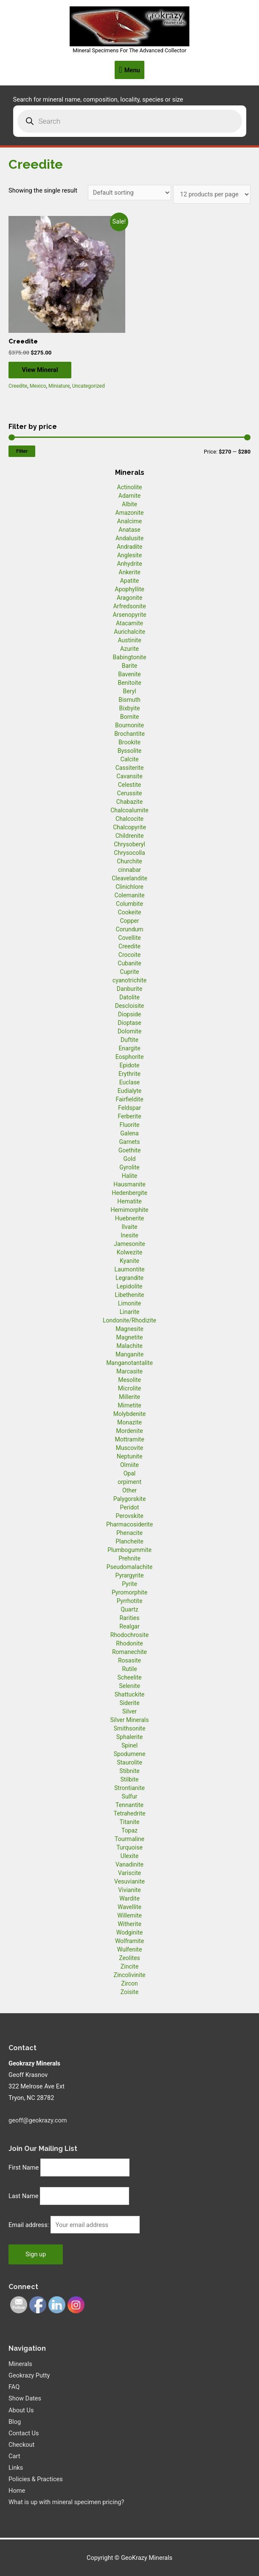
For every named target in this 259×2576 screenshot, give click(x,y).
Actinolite (129, 487)
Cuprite (129, 971)
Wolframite (129, 1941)
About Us (21, 2410)
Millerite (129, 1396)
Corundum (129, 929)
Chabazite (129, 801)
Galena (129, 1133)
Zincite (129, 1966)
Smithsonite (130, 1728)
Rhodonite (129, 1643)
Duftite (129, 1039)
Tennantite (129, 1804)
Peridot (129, 1507)
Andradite (129, 546)
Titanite (129, 1822)
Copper (129, 920)
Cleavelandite (129, 878)
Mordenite (129, 1430)
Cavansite (129, 776)
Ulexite (129, 1856)
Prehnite (129, 1558)
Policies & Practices (35, 2479)
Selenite (129, 1685)
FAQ (14, 2387)
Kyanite (129, 1260)
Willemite (129, 1915)
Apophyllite (129, 589)
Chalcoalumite (129, 810)
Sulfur (130, 1796)
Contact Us (23, 2433)
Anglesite (129, 555)
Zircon (129, 1983)
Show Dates (24, 2399)
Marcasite (129, 1371)
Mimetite (129, 1405)
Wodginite (129, 1932)
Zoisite (129, 1992)
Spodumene (130, 1753)
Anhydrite (129, 563)
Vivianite (129, 1890)
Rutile (129, 1668)
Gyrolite (129, 1167)
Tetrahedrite (130, 1813)
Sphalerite (129, 1736)
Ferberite (129, 1116)
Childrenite (129, 835)
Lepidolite (130, 1286)
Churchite (129, 861)
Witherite (129, 1924)
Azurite (129, 648)
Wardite (129, 1898)
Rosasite (129, 1660)
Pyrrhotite (130, 1600)
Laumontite (130, 1269)
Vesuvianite (129, 1881)
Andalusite (129, 538)
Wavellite (129, 1907)
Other (129, 1490)
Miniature (59, 386)
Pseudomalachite (129, 1566)
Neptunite (130, 1456)
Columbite (129, 903)
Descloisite (129, 1005)
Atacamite (129, 623)
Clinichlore (129, 886)
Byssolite (130, 750)
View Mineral (43, 370)
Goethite (129, 1150)
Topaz (129, 1830)
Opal (130, 1473)
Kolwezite (129, 1252)
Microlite (129, 1388)
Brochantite (129, 733)
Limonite (129, 1303)
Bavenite (129, 674)
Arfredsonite (129, 606)
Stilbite (130, 1779)
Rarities (129, 1617)
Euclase (129, 1082)
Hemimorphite (129, 1209)
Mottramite (129, 1439)
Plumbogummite (129, 1549)
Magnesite (129, 1328)
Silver (129, 1711)
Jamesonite (129, 1243)
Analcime (129, 521)
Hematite (129, 1201)
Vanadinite (129, 1864)
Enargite (129, 1048)
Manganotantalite (129, 1362)
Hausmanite (129, 1184)
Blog (14, 2422)
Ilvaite (130, 1226)
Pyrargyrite (129, 1575)
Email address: (29, 2225)
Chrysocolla (129, 852)
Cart (14, 2456)
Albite (129, 504)
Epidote (129, 1065)
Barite (130, 665)
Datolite (129, 997)
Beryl (129, 691)
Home (16, 2491)
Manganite (129, 1354)
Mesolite (129, 1379)
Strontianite (129, 1787)
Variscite (129, 1873)
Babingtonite (129, 657)
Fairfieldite (129, 1099)
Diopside (129, 1014)
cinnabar (129, 869)
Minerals (20, 2364)
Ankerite (129, 572)
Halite (129, 1175)
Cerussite (129, 793)
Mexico (38, 386)
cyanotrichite (129, 980)
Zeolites (129, 1958)
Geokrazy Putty (29, 2376)
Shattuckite (129, 1694)
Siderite (129, 1702)
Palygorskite (129, 1498)
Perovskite (129, 1515)
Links (15, 2468)
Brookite (129, 742)
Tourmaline (129, 1839)
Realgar (129, 1626)
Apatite (129, 580)
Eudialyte (130, 1090)
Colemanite (130, 895)
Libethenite (129, 1294)
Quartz (129, 1609)
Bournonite (129, 725)
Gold (130, 1158)
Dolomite (129, 1031)
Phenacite (129, 1532)
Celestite (129, 784)
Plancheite (129, 1541)
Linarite (129, 1311)
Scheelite (129, 1677)
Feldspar (129, 1107)
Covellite (129, 937)
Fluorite (130, 1124)
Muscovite (130, 1447)
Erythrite (129, 1073)
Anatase (129, 529)
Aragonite (129, 597)
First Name (23, 2167)
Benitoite (129, 682)
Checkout (21, 2444)
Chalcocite (129, 818)
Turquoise (129, 1847)
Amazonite (129, 512)
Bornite (129, 716)
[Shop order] (130, 193)
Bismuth (129, 699)
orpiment (129, 1481)
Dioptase (129, 1022)
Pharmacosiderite (129, 1524)
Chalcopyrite (129, 827)
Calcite (130, 759)
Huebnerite (129, 1218)
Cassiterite (129, 767)
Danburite (129, 988)
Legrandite (129, 1277)
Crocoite (129, 954)
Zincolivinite (130, 1975)
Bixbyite (129, 708)
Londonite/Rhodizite (129, 1320)
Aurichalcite (129, 631)
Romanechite (129, 1651)
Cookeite (129, 912)
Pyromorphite (129, 1592)
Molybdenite (129, 1413)
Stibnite (129, 1770)
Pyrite (129, 1583)
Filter (22, 451)
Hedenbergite (129, 1192)
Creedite (17, 386)
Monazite (129, 1422)
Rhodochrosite (129, 1634)
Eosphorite (129, 1056)
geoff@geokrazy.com (37, 2120)
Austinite (129, 640)
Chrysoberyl (129, 844)
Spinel (129, 1745)
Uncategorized (88, 386)
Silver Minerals (129, 1719)
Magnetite (129, 1337)
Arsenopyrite (129, 614)
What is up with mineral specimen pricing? (66, 2502)
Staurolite (129, 1762)
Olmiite (129, 1464)
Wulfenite (129, 1949)
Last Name (23, 2196)
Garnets (129, 1141)
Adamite (129, 495)
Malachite (129, 1345)
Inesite (129, 1235)
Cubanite (129, 963)
